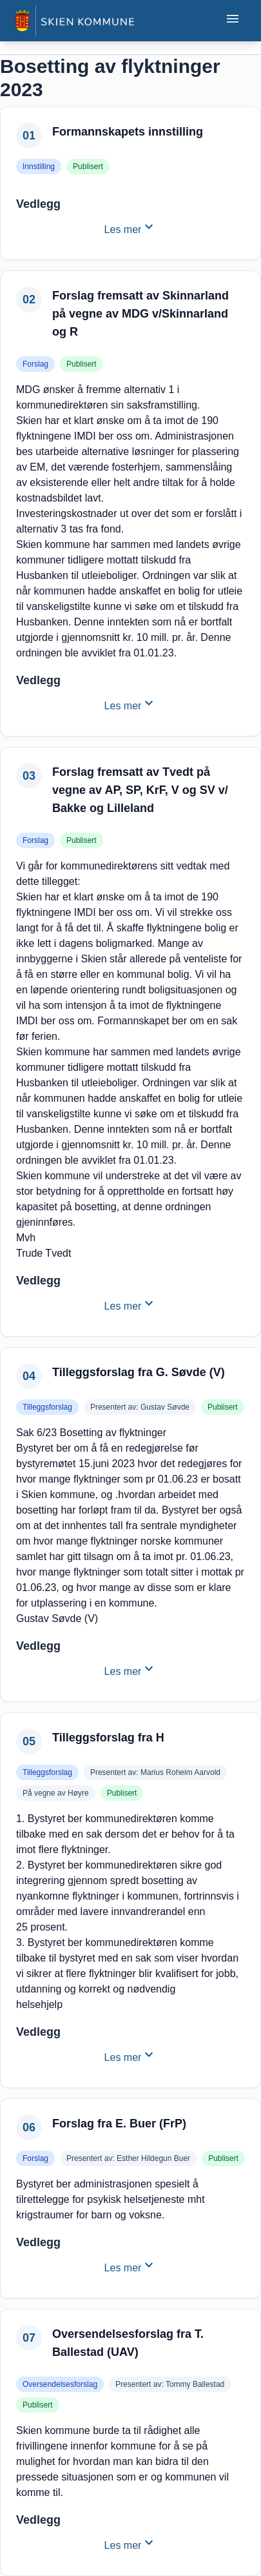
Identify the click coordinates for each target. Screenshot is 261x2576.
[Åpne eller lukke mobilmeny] (233, 21)
